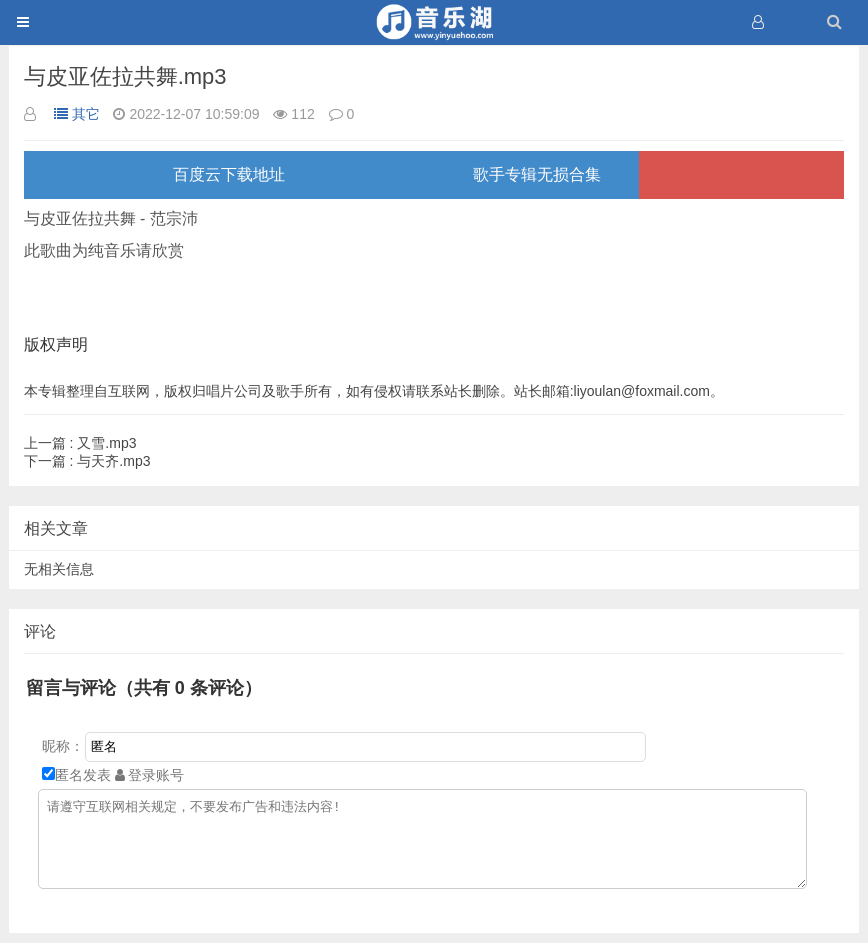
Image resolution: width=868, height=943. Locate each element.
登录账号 (150, 775)
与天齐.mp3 (87, 461)
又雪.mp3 (80, 443)
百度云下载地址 (229, 174)
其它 (77, 114)
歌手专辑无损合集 (537, 174)
